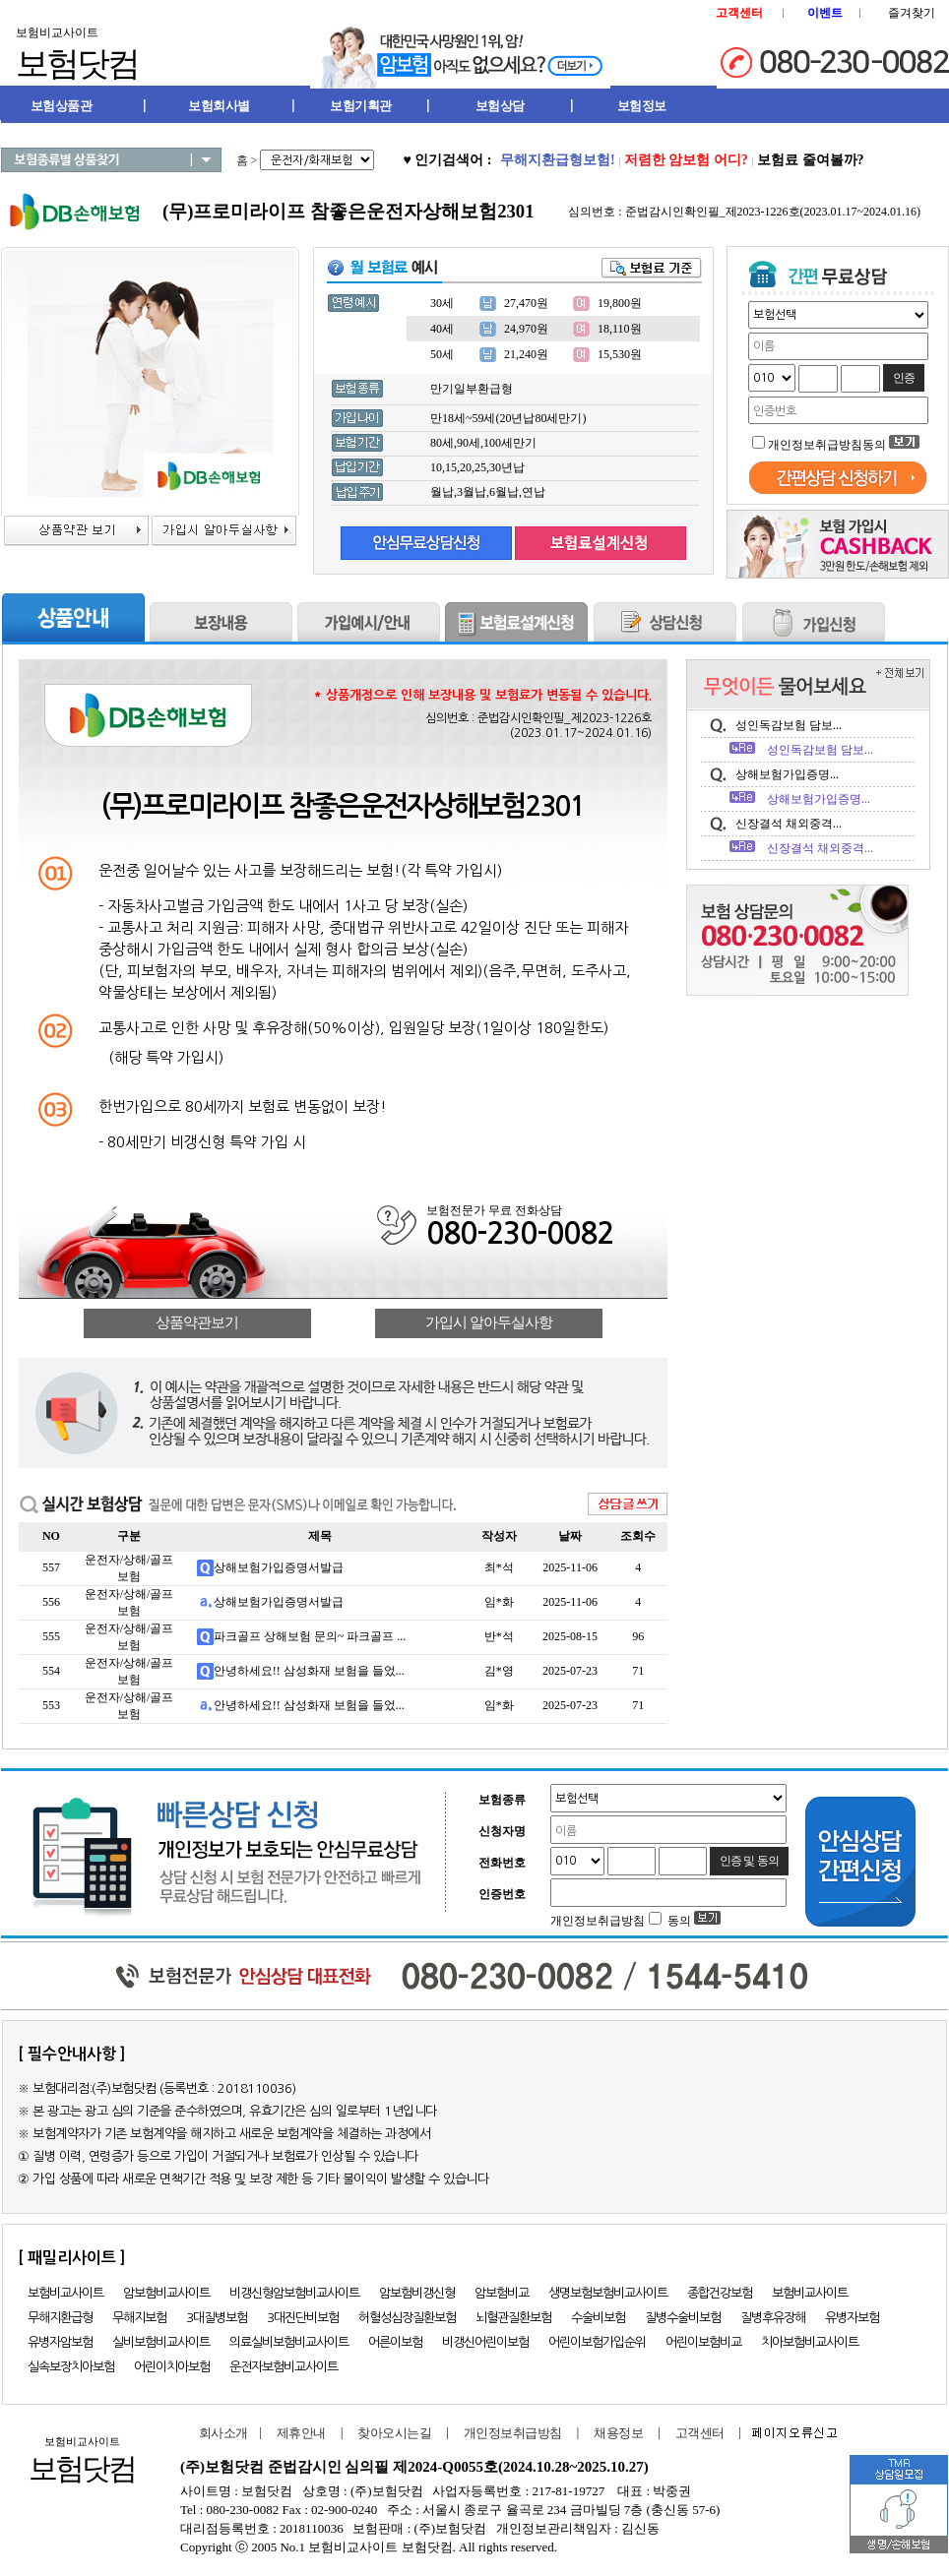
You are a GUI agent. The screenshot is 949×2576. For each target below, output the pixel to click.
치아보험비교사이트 (809, 2342)
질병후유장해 (772, 2317)
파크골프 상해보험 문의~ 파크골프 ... (310, 1636)
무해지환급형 (60, 2317)
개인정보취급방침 (513, 2432)
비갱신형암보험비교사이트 (294, 2293)
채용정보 (618, 2432)
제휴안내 (301, 2432)
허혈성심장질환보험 (407, 2317)
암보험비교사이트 (166, 2293)
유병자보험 (852, 2317)
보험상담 (500, 105)
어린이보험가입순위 (597, 2342)
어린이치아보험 (172, 2367)
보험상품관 (62, 105)
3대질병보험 (216, 2317)
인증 (904, 378)
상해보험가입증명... (787, 774)
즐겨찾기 (911, 13)
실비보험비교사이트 (161, 2342)
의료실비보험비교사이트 (288, 2342)
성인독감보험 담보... (788, 725)
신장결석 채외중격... (788, 823)
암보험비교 (501, 2293)
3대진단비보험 (303, 2317)
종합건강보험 (719, 2293)
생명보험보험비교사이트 (607, 2293)
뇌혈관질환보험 (513, 2317)
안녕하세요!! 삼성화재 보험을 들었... (309, 1671)
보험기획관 (361, 105)
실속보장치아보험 (71, 2367)
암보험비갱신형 (417, 2293)
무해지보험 (139, 2317)
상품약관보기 (197, 1322)
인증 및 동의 (749, 1861)
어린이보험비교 (703, 2342)
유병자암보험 (60, 2342)
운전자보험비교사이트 (283, 2367)
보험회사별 (219, 105)
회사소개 (219, 2432)
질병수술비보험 (683, 2317)
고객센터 (700, 2432)
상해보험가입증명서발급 (279, 1567)
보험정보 (641, 105)
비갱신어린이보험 (485, 2342)
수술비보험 (598, 2317)
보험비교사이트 (65, 2293)
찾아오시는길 (394, 2432)
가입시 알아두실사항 (488, 1322)
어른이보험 (395, 2342)
